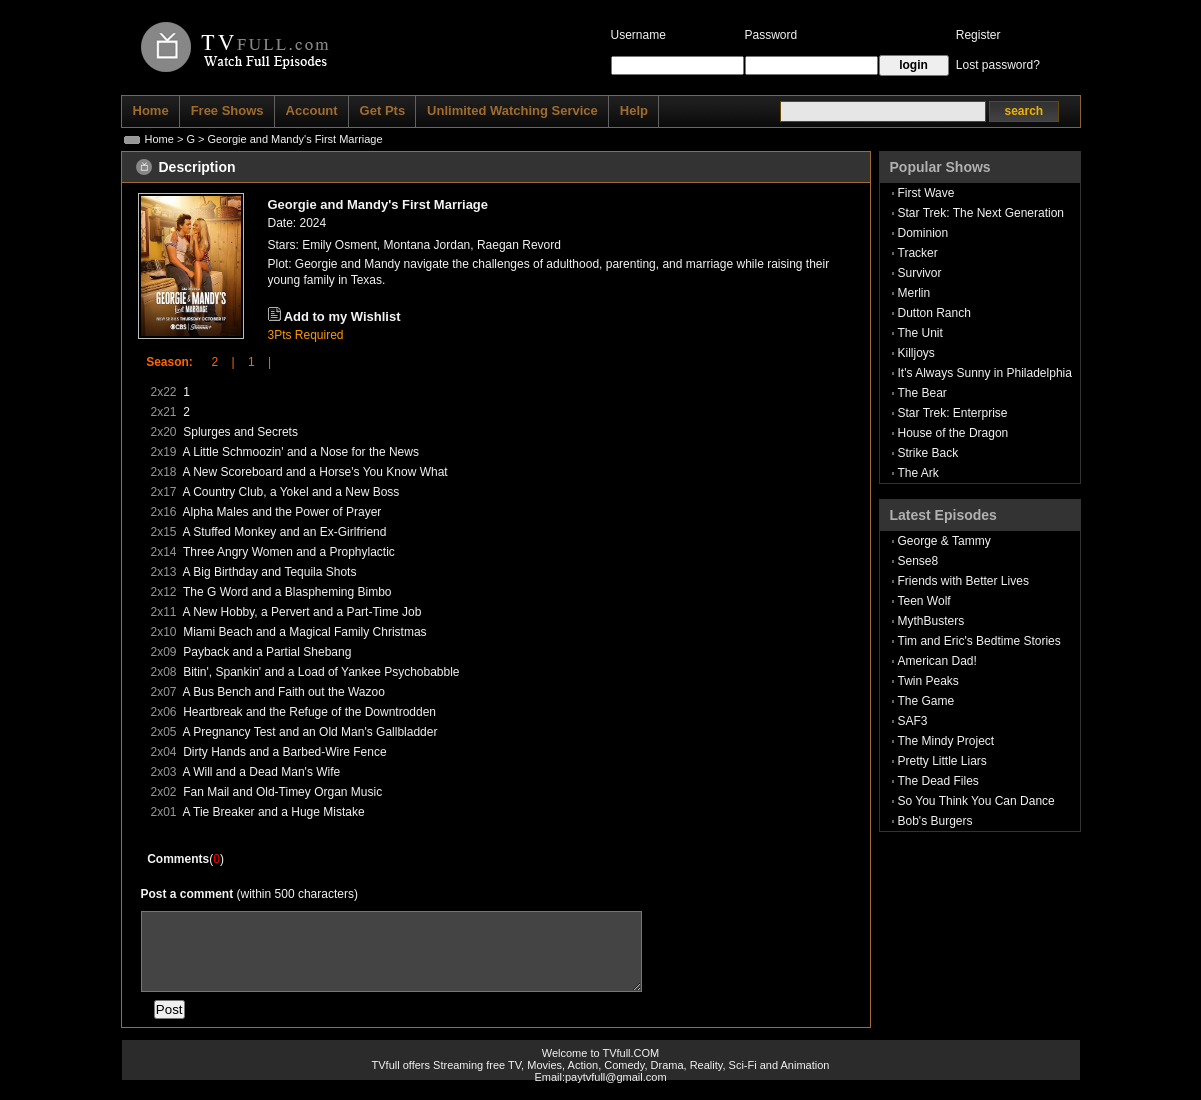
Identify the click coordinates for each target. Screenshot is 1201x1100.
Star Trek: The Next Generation (981, 213)
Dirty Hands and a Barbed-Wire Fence (284, 752)
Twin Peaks (928, 681)
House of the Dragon (953, 433)
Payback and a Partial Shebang (267, 652)
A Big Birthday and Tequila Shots (270, 572)
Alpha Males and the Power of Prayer (282, 512)
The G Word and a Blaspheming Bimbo (287, 592)
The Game (926, 701)
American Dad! (937, 661)
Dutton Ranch (934, 313)
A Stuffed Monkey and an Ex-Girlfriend (285, 532)
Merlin (914, 293)
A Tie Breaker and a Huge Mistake (274, 812)
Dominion (923, 233)
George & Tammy (944, 541)
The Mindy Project (946, 741)
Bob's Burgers (935, 821)
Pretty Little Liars (942, 761)
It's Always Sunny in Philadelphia (985, 373)
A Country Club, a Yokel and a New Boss (291, 492)
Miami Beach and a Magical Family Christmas (304, 632)
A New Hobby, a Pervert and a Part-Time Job (302, 612)
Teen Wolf (924, 601)
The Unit (920, 333)
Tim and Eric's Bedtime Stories (979, 641)
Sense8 (918, 561)
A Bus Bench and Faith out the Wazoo (284, 692)
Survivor (920, 273)
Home (159, 139)
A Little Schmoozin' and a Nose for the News (301, 452)
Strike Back (928, 453)
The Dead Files (938, 781)
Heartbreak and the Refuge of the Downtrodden (309, 712)
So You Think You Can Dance (976, 801)
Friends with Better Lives (963, 581)
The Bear (922, 393)
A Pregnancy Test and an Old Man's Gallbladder (310, 732)
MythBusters (931, 621)
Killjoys (916, 353)
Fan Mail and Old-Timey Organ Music (282, 792)
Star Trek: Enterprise (953, 413)
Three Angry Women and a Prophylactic (289, 552)
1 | (253, 362)
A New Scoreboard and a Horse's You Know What (315, 472)
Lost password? (998, 65)
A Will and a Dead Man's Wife (262, 772)
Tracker (918, 253)
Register (978, 35)
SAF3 (913, 721)
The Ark (918, 473)
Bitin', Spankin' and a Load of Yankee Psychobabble (321, 672)
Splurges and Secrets (240, 432)
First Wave (926, 193)
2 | (216, 362)
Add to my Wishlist (342, 316)
